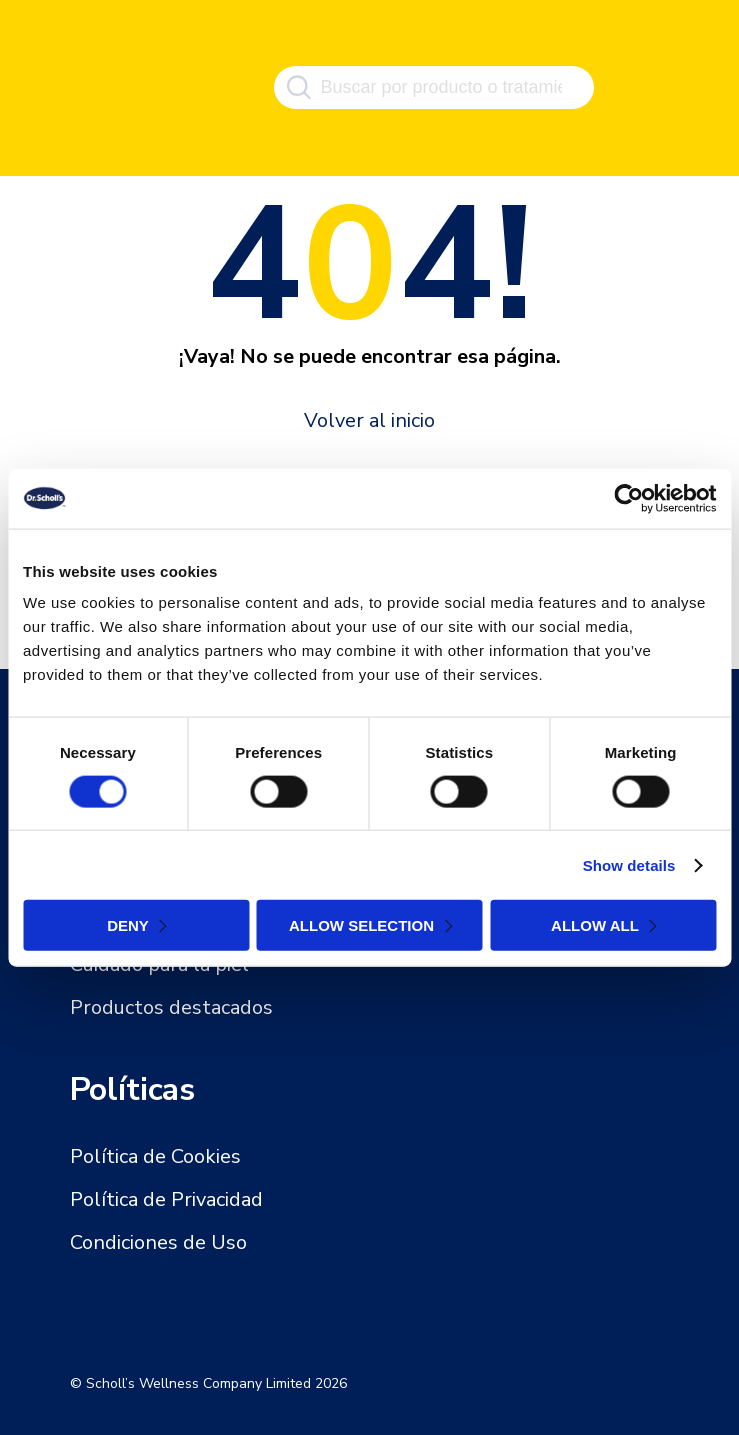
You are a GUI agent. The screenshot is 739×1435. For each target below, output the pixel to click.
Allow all (595, 925)
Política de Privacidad (166, 1199)
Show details (629, 864)
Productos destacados (171, 1007)
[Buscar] (299, 88)
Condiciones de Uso (158, 1242)
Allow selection (361, 925)
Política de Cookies (155, 1156)
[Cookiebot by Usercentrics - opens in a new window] (628, 498)
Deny (128, 925)
